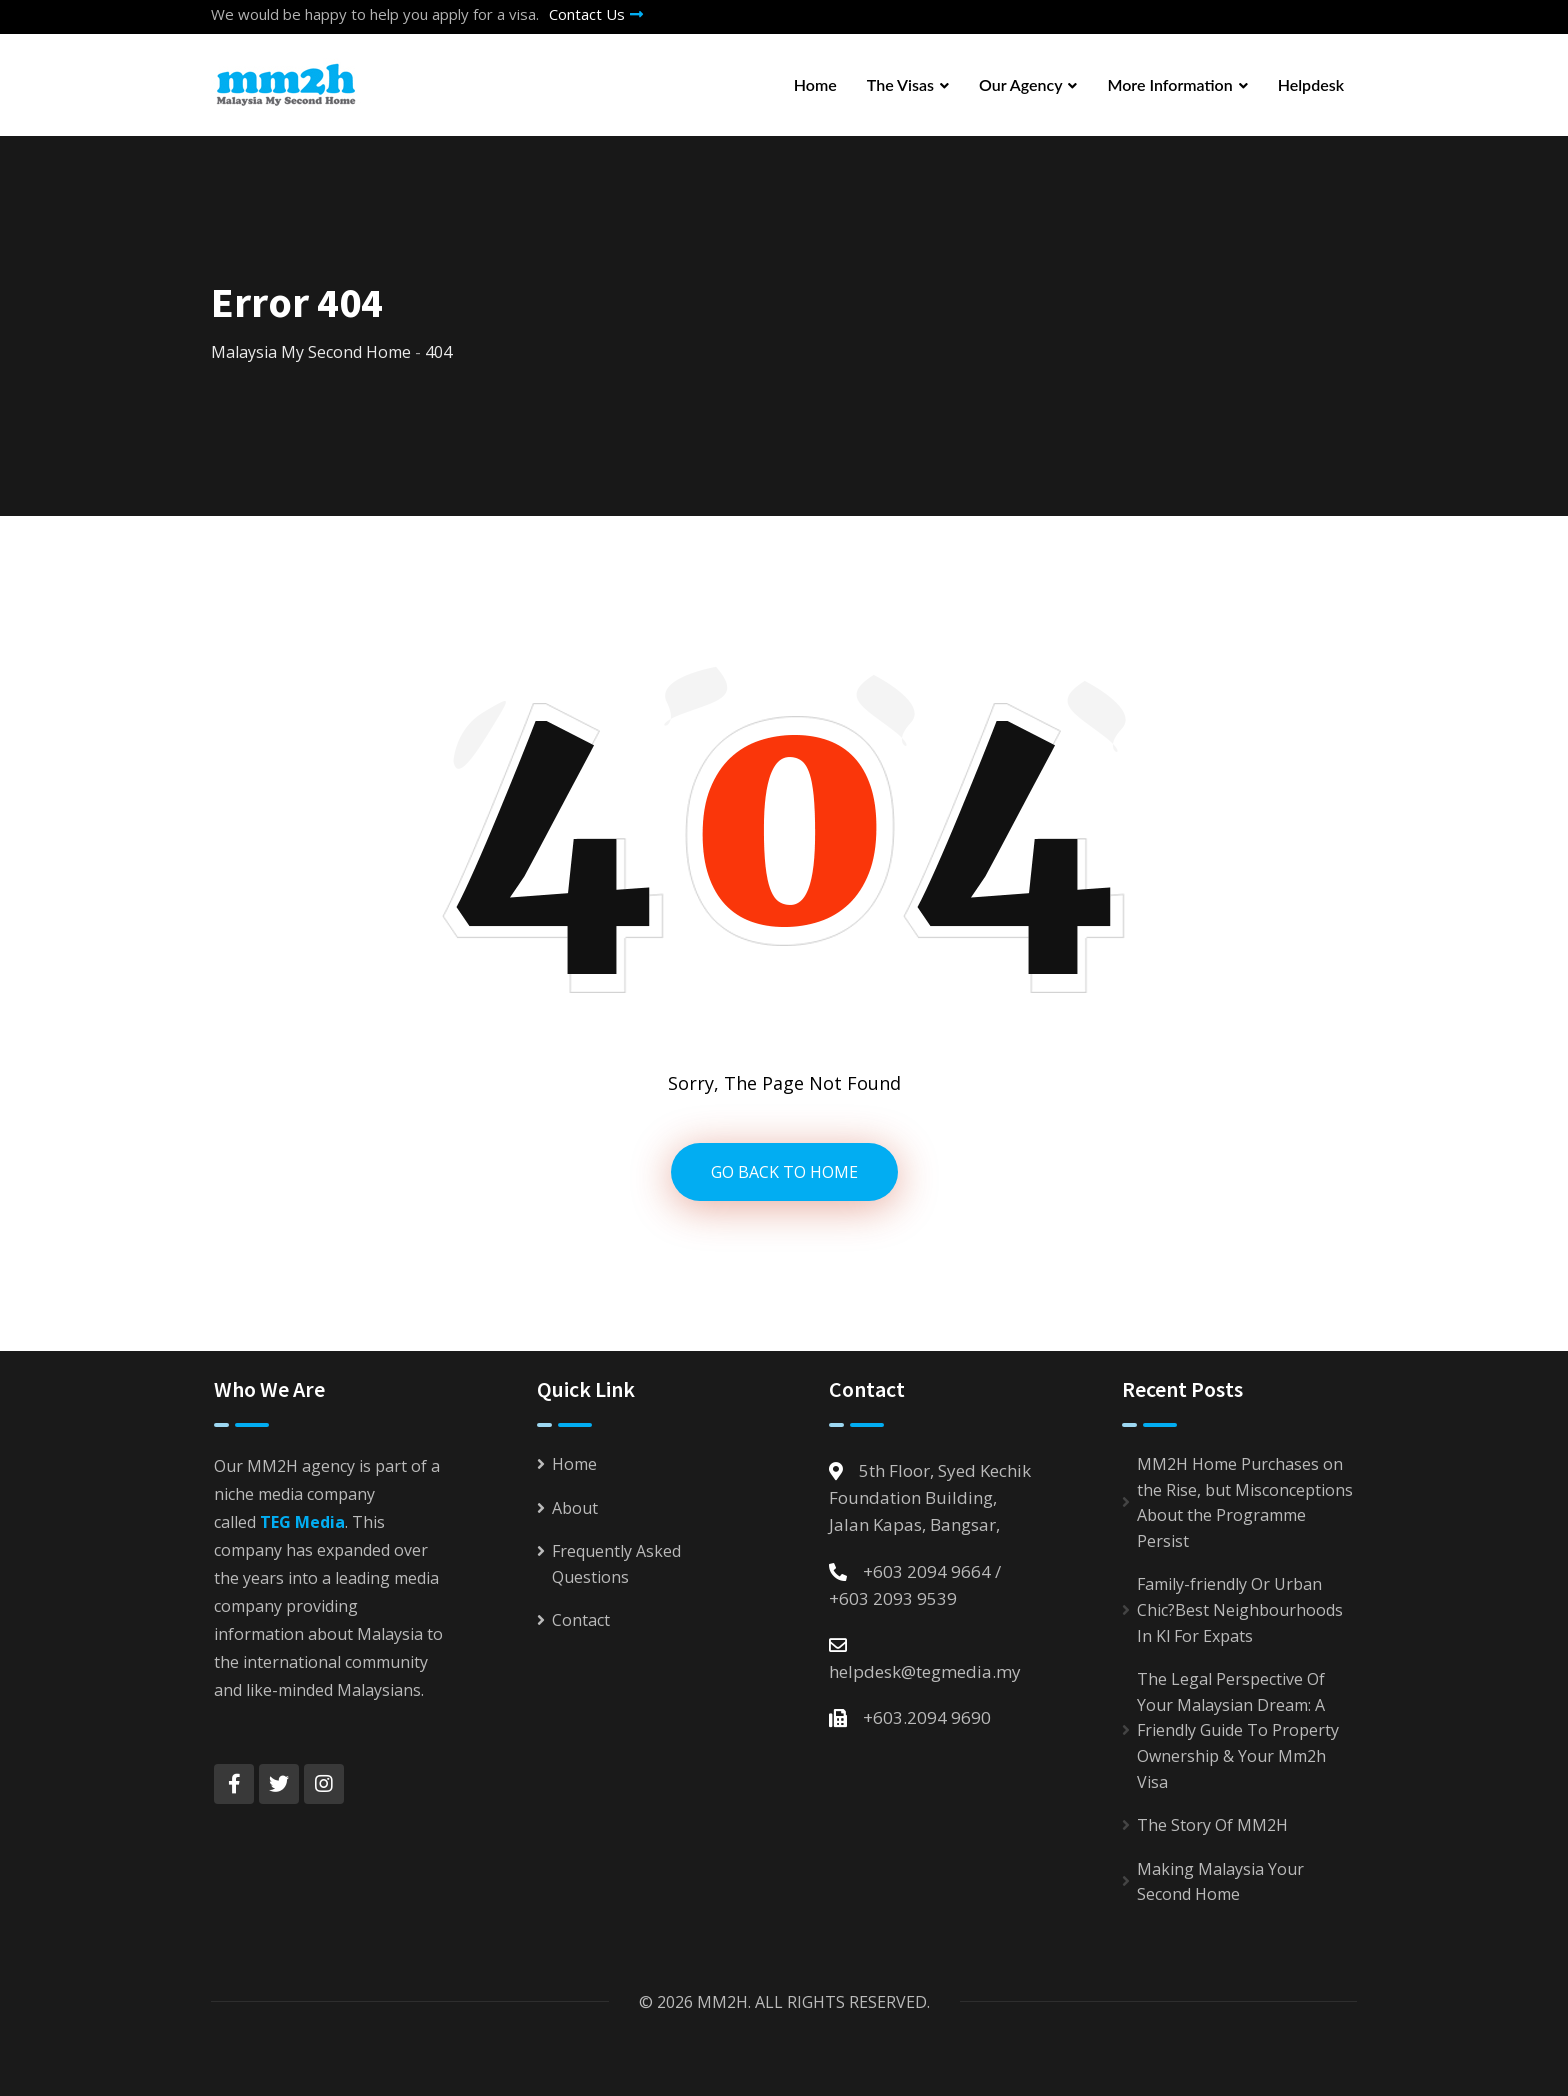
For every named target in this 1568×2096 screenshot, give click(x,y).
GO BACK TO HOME (784, 1172)
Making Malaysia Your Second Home (1220, 1882)
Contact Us (596, 14)
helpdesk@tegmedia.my (925, 1671)
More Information (1169, 84)
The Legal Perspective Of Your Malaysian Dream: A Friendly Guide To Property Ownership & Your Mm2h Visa (1238, 1730)
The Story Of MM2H (1212, 1825)
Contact (581, 1620)
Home (815, 84)
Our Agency (1021, 84)
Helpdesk (1311, 84)
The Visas (900, 84)
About (575, 1508)
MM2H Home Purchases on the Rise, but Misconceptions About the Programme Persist (1245, 1502)
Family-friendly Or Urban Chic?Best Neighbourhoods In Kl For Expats (1240, 1609)
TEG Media (302, 1522)
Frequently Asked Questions (616, 1564)
